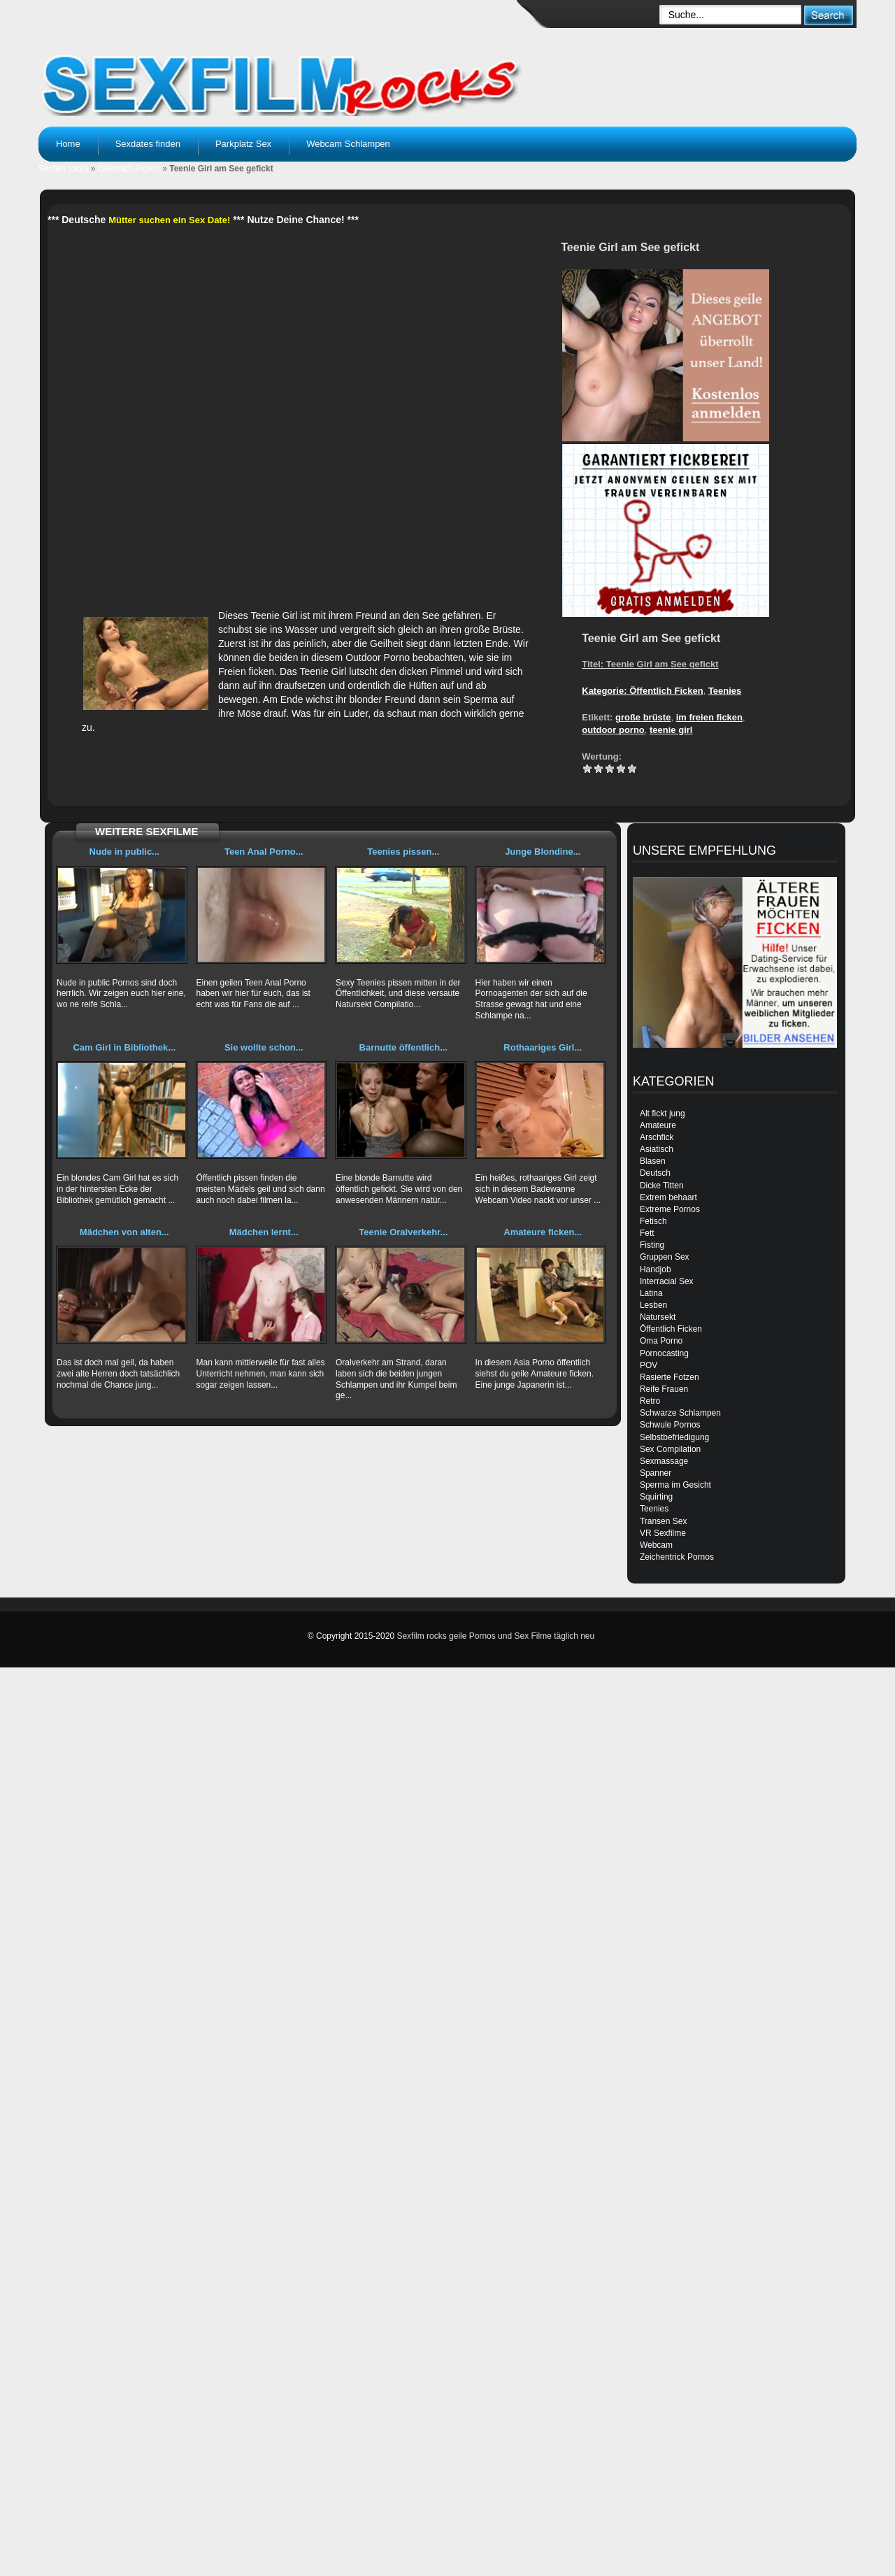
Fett (647, 1233)
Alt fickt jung (662, 1113)
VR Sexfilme (663, 1533)
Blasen (653, 1161)
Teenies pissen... (403, 851)
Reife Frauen (664, 1389)
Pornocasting (664, 1353)
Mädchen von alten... (124, 1232)
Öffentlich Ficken (129, 168)
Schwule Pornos (670, 1425)
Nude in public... (124, 851)
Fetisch (653, 1221)
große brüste (643, 717)
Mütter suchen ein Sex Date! (169, 220)
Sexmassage (664, 1461)
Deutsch (655, 1173)
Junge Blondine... (542, 851)
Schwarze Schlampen (680, 1413)
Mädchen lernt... (264, 1232)
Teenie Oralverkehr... (403, 1232)
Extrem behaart (668, 1197)
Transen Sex (663, 1521)
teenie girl (671, 730)
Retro (650, 1401)
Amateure (658, 1125)
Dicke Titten (662, 1185)
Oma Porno (661, 1341)
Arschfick (657, 1137)
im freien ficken (709, 717)
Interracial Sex (667, 1281)
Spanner (655, 1473)
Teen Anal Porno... (263, 851)
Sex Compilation (670, 1449)
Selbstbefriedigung (674, 1437)
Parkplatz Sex (243, 143)
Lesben (653, 1305)
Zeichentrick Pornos (677, 1557)
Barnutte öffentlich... (403, 1047)
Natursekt (657, 1317)
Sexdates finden (147, 143)
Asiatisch (656, 1149)
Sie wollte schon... (263, 1047)
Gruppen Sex (664, 1257)
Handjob (655, 1269)
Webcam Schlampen (348, 143)
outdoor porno (613, 730)
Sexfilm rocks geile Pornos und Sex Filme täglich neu (495, 1636)
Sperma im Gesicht (675, 1485)
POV (648, 1365)
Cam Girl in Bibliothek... (124, 1047)
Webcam (656, 1545)
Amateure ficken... (542, 1232)
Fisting (652, 1245)
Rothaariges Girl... (542, 1047)
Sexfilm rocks (63, 168)
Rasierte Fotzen (669, 1377)
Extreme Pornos (670, 1209)
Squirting (656, 1497)
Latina (651, 1293)
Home (68, 143)
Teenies (724, 690)
